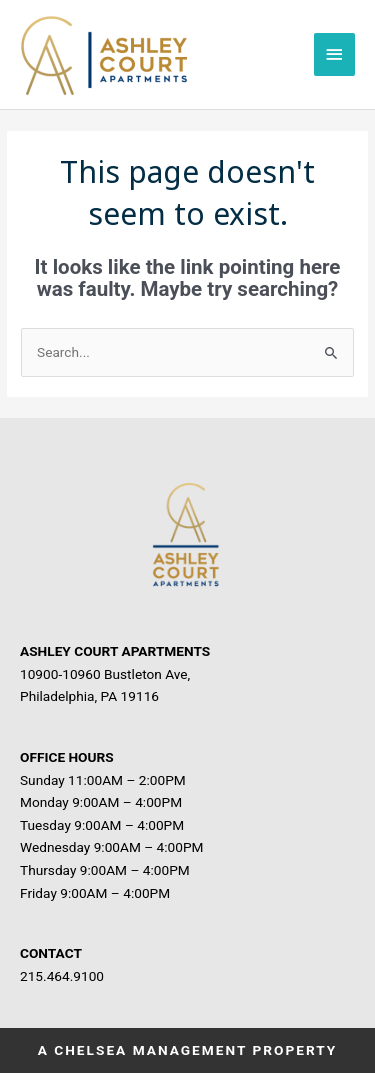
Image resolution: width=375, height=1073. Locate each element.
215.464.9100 (62, 976)
